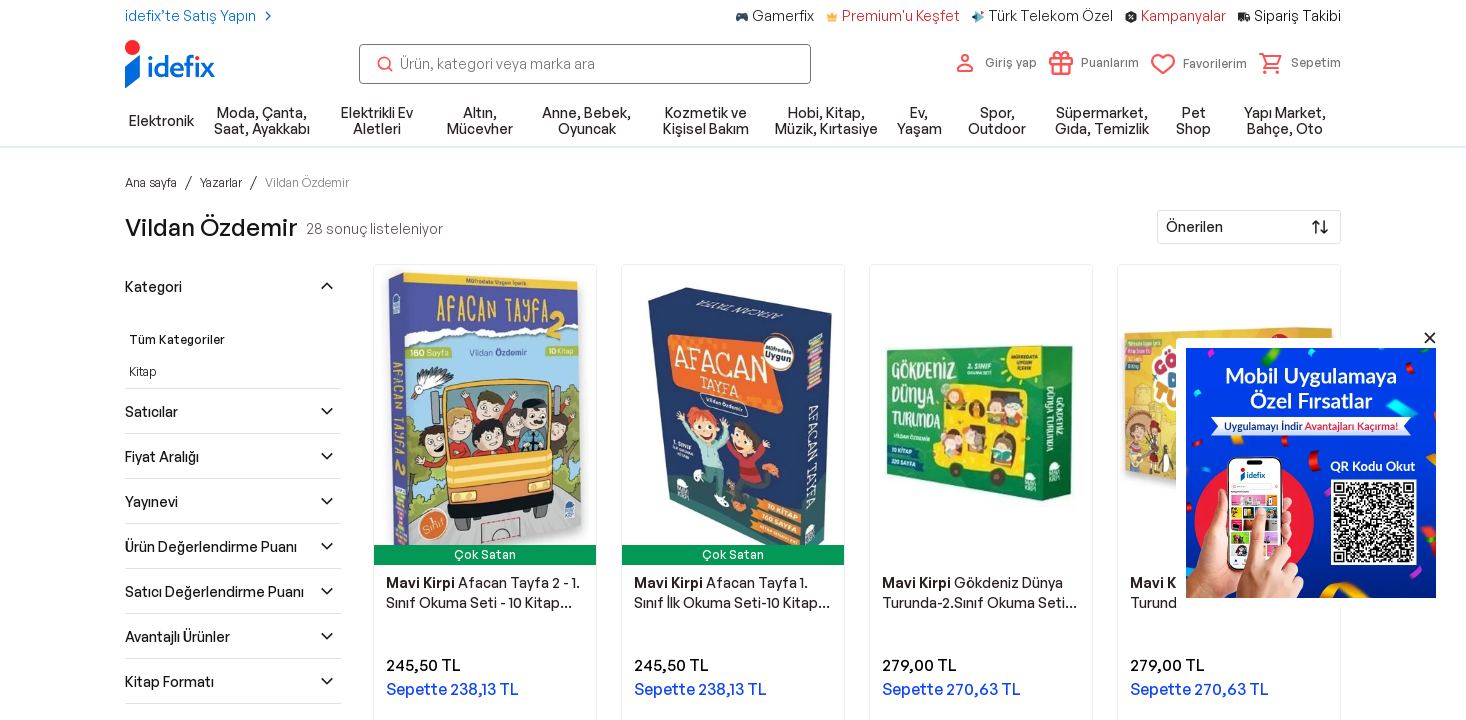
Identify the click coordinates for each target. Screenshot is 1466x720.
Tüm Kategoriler (177, 339)
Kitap (142, 371)
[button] (1300, 63)
